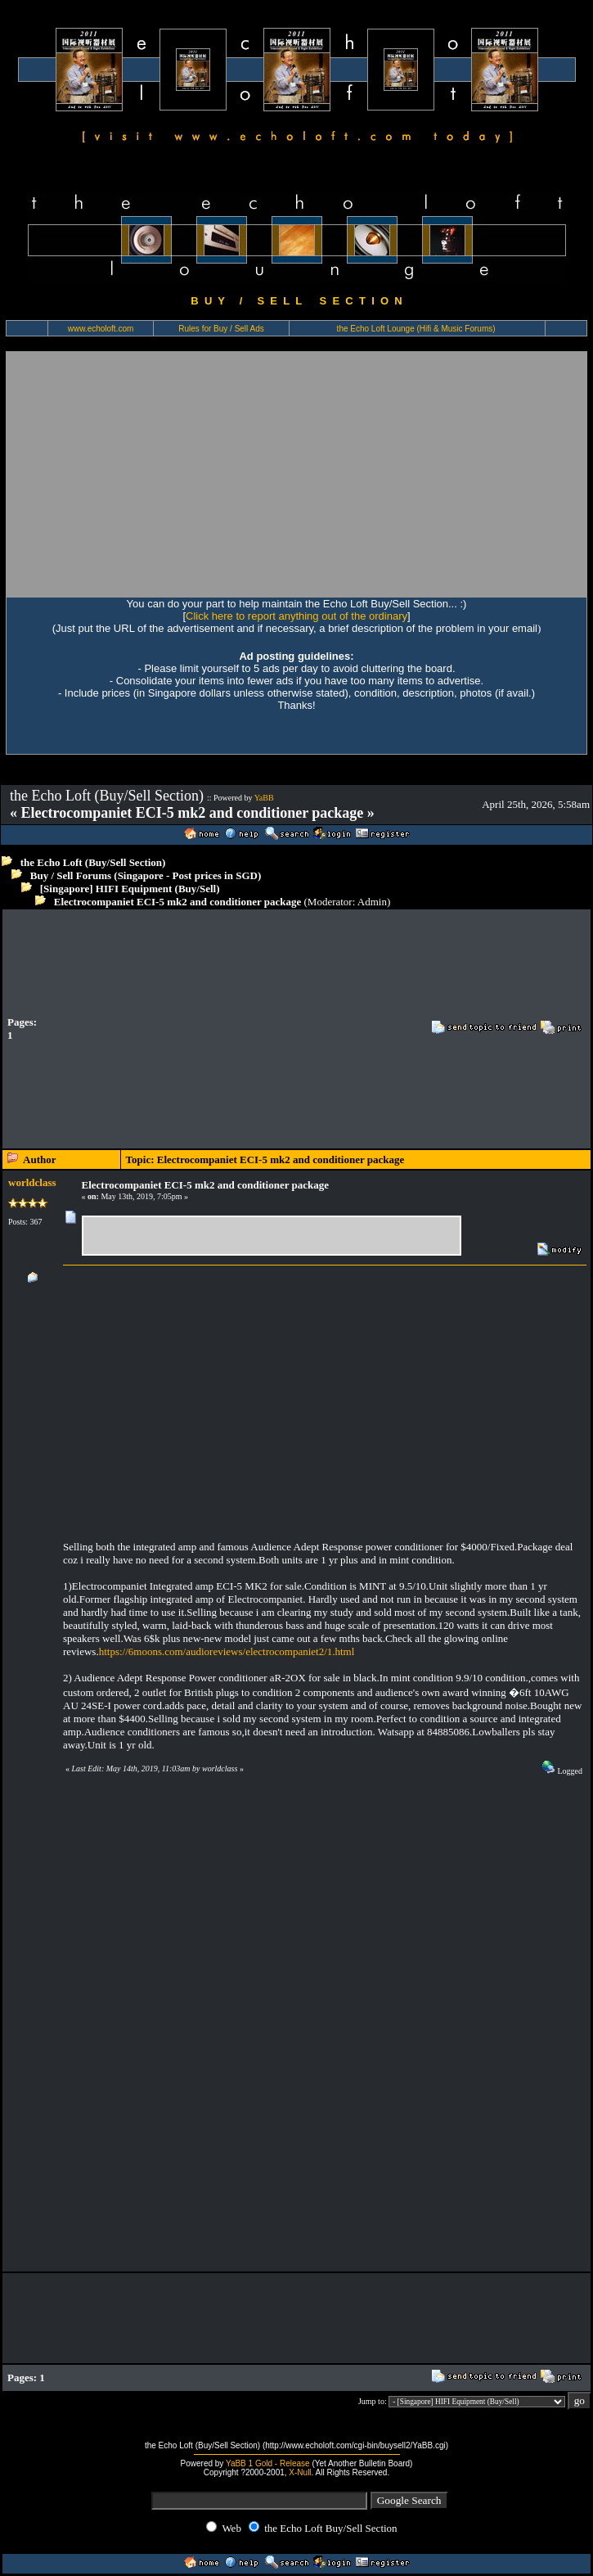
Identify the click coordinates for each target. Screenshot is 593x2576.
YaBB (264, 797)
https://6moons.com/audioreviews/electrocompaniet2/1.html (227, 1651)
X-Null (300, 2472)
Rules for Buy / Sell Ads (221, 328)
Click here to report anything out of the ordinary (296, 616)
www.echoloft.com (101, 328)
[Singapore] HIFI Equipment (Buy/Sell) (130, 888)
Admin (372, 902)
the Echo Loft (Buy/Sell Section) (93, 862)
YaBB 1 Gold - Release (268, 2463)
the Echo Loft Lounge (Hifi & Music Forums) (416, 328)
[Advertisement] (296, 474)
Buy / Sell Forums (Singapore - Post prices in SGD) (146, 875)
